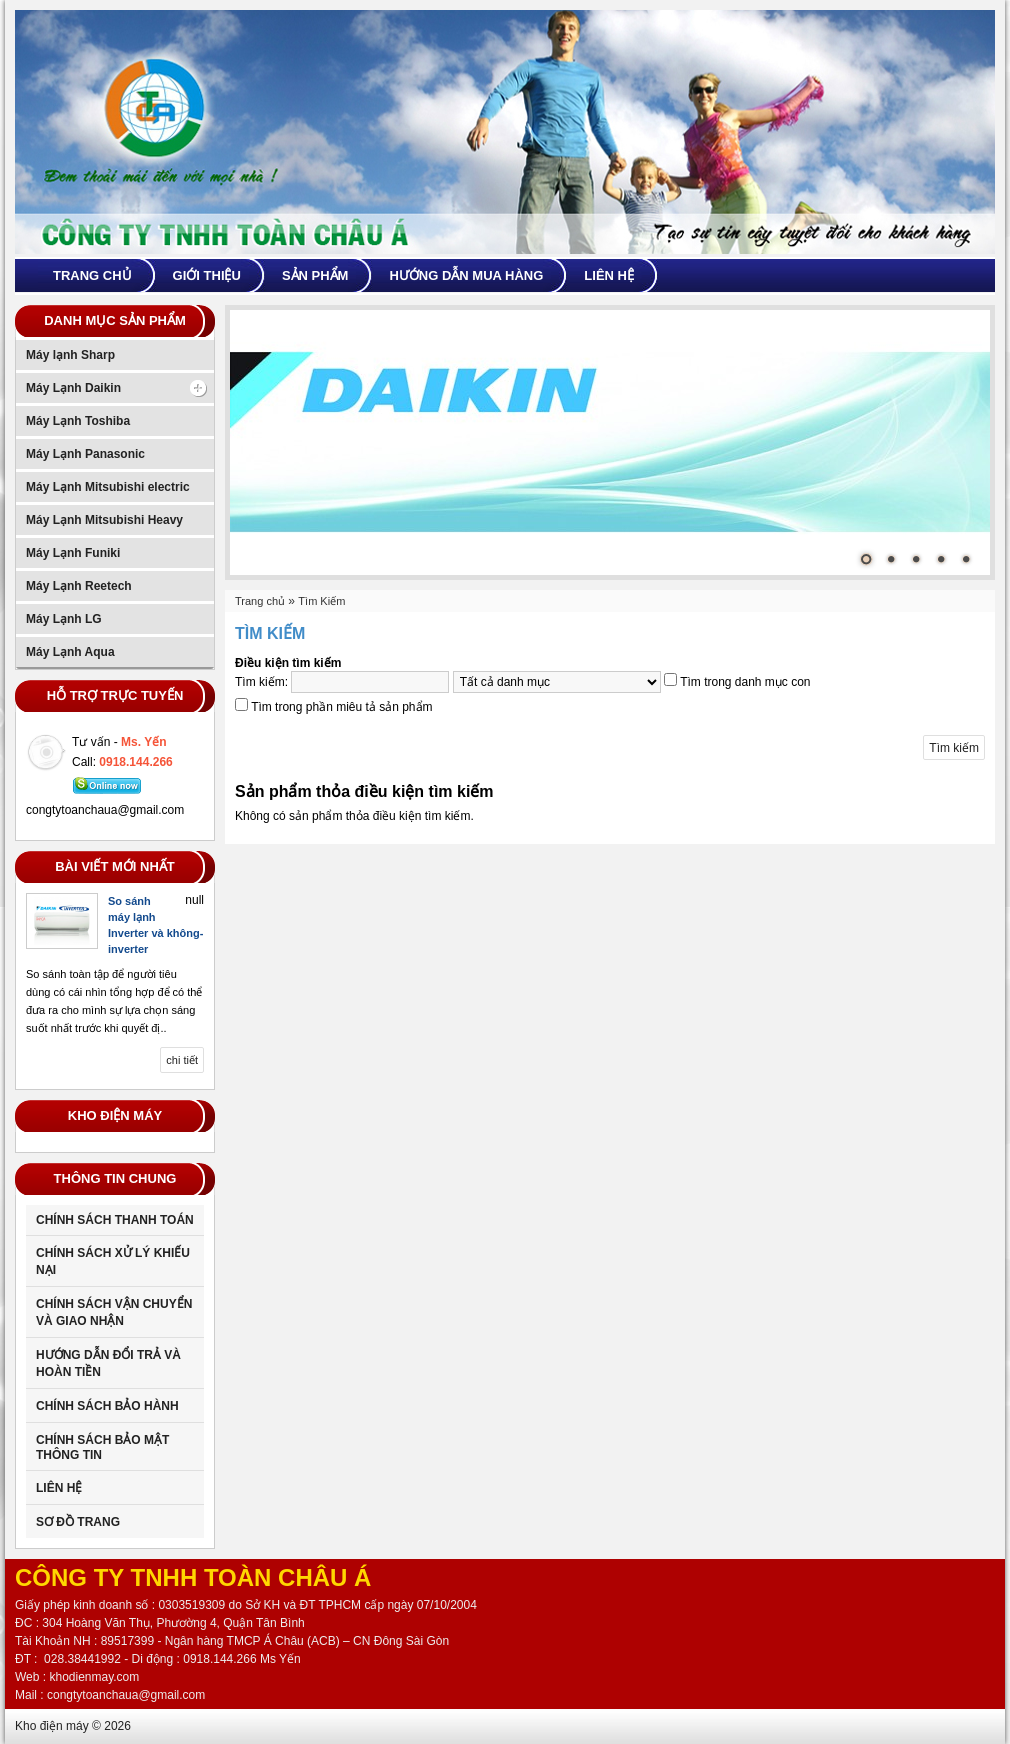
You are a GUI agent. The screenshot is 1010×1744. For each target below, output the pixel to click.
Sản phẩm (315, 275)
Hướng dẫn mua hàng (466, 275)
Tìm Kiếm (321, 601)
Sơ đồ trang (78, 1522)
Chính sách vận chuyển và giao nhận (114, 1312)
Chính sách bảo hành (107, 1406)
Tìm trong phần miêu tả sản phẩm (341, 707)
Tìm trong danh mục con (745, 682)
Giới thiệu (207, 275)
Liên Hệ (59, 1488)
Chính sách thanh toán (115, 1220)
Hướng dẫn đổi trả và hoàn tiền (108, 1363)
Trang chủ (92, 275)
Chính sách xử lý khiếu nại (113, 1261)
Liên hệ (609, 275)
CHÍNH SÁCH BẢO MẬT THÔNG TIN (102, 1447)
